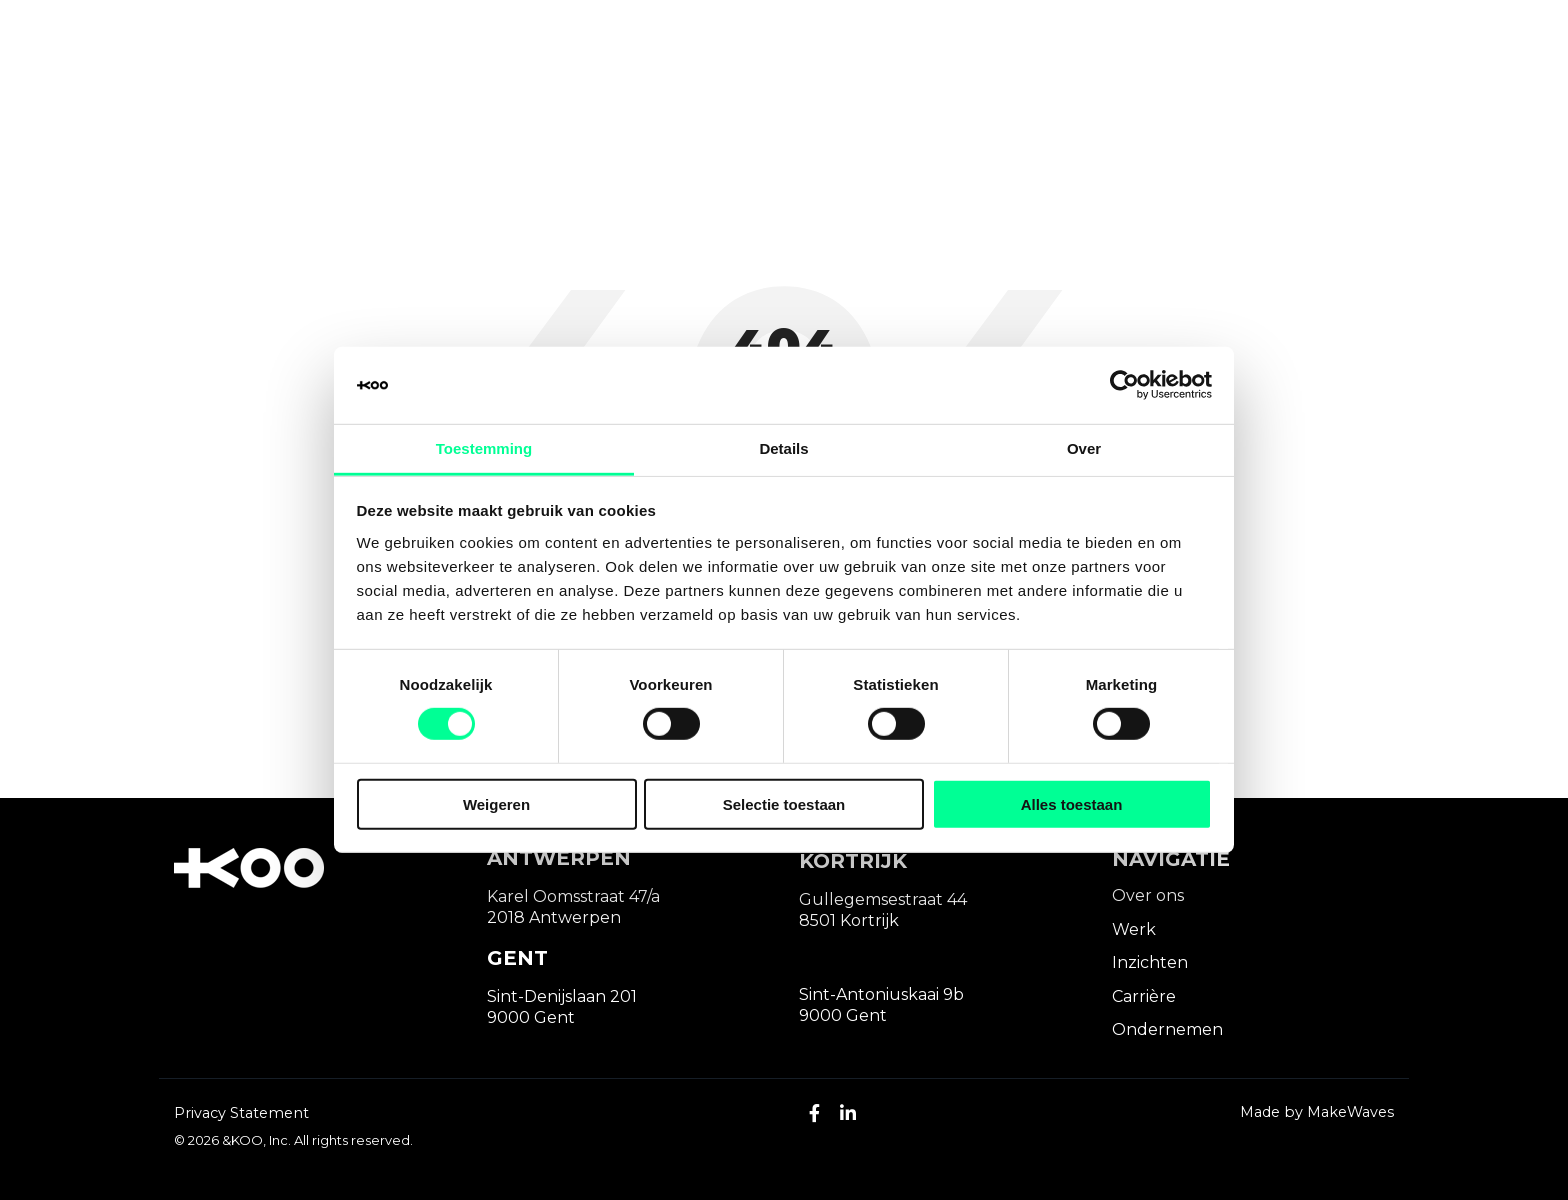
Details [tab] (783, 448)
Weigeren (496, 803)
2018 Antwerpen (554, 917)
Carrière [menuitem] (1144, 996)
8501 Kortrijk (849, 920)
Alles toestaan (1072, 803)
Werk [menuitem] (1134, 929)
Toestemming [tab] (484, 448)
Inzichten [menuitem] (1150, 962)
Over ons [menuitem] (1148, 895)
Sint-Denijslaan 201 (562, 996)
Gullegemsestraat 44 (883, 899)
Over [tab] (1084, 448)
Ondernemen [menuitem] (1167, 1029)
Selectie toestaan (784, 803)
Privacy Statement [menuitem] (241, 1113)
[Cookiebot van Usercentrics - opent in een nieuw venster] (1124, 385)
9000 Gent (531, 1017)
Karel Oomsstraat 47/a (573, 896)
